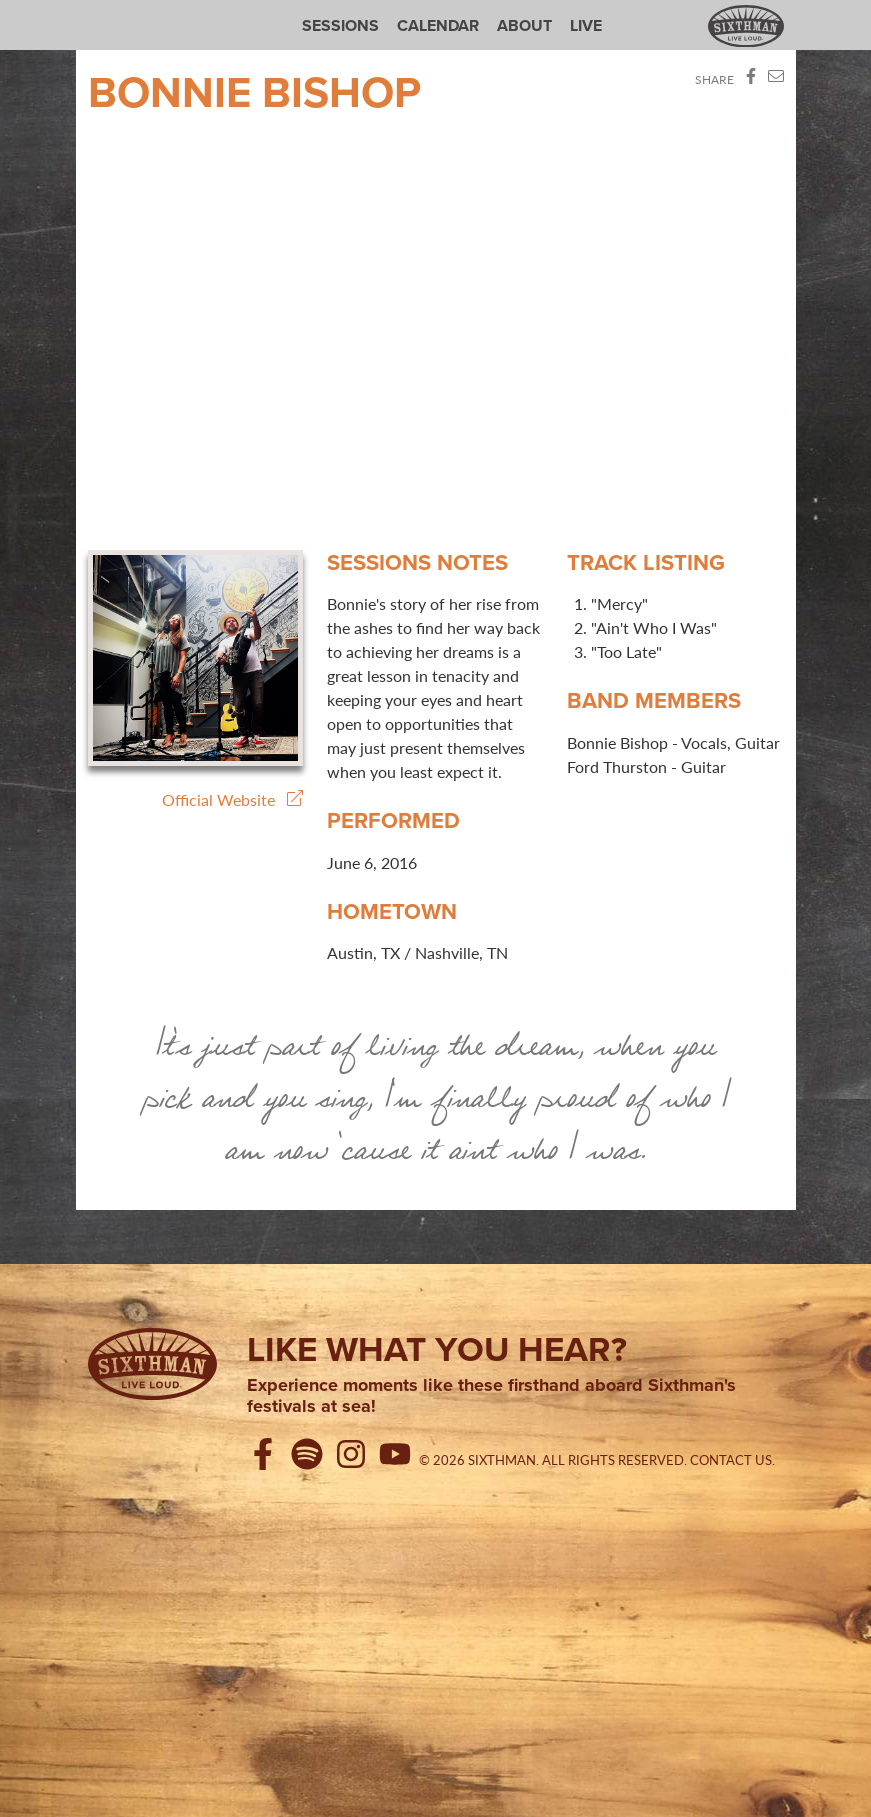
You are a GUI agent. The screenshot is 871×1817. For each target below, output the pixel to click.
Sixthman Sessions (135, 12)
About (524, 25)
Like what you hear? (437, 1349)
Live (586, 25)
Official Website (232, 799)
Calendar (438, 25)
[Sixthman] (152, 1364)
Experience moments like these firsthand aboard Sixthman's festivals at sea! (491, 1396)
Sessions (340, 25)
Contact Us (731, 1460)
